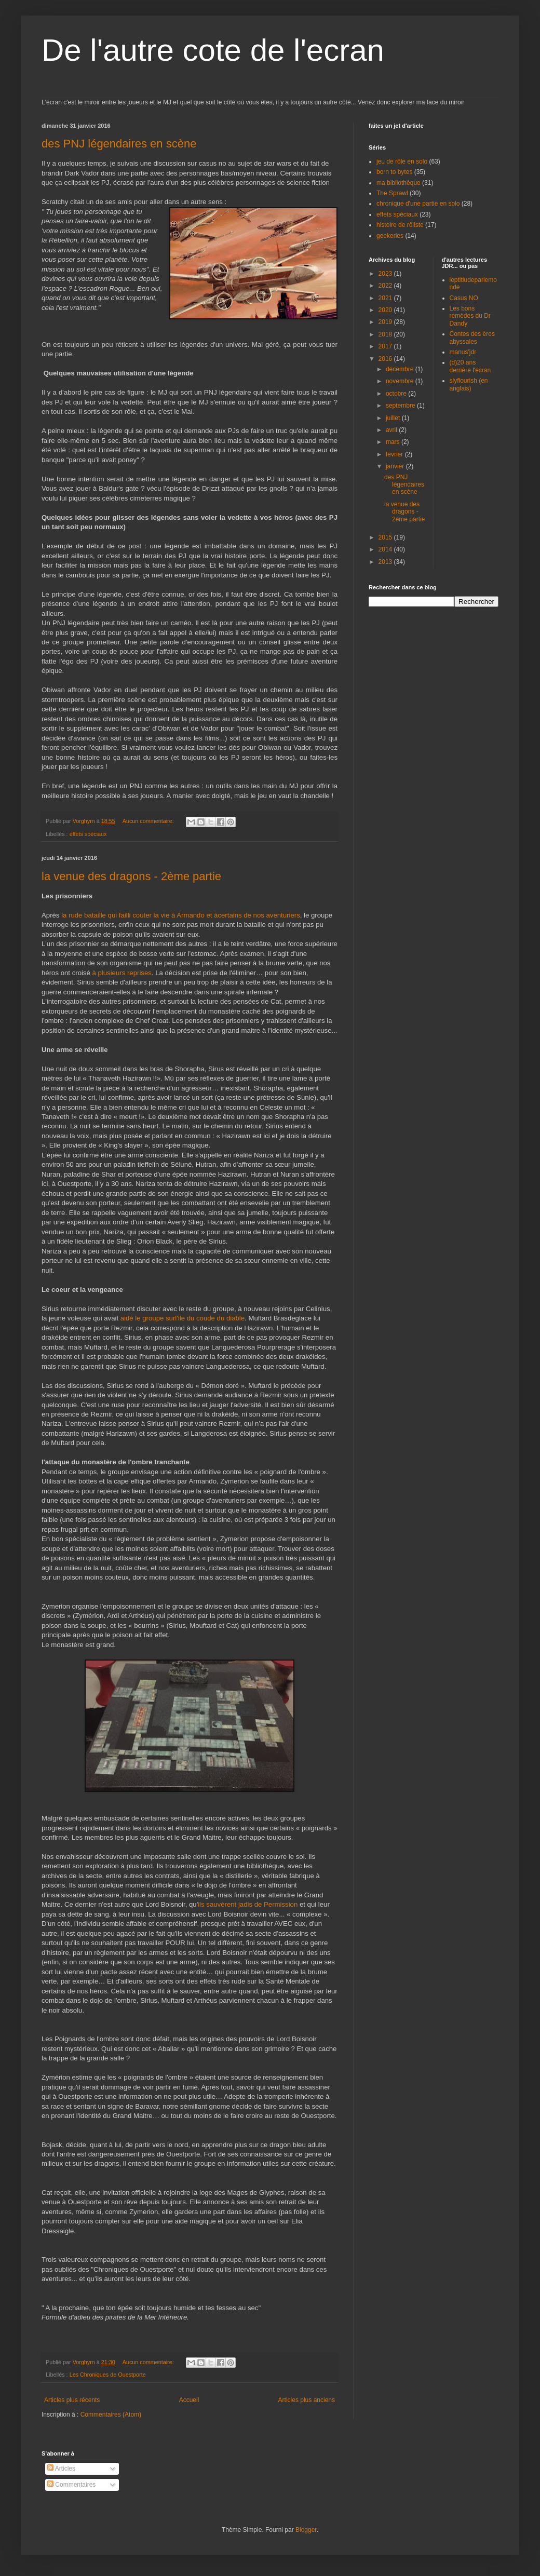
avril (392, 430)
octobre (397, 393)
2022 (386, 285)
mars (393, 442)
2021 (386, 298)
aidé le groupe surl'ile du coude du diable (182, 1318)
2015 (386, 537)
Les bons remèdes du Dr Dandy (470, 316)
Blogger (306, 2529)
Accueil (189, 2400)
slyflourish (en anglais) (469, 384)
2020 (386, 310)
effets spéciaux (88, 834)
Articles (61, 2468)
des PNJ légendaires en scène (119, 143)
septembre (401, 405)
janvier (396, 466)
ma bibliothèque (398, 182)
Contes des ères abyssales (472, 337)
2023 (386, 273)
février (395, 454)
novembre (400, 381)
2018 (386, 334)
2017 (386, 346)
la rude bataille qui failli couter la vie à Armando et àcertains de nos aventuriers (180, 915)
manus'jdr (463, 352)
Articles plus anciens (306, 2400)
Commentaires (71, 2484)
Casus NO (464, 298)
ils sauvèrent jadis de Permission (249, 1904)
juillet (394, 418)
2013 (386, 561)
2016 (386, 358)
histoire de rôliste (400, 224)
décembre (400, 369)
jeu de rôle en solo (401, 161)
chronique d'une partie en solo (418, 203)
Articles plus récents (72, 2400)
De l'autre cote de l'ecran (213, 50)
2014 (386, 549)
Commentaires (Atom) (110, 2414)
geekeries (389, 235)
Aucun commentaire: (149, 821)
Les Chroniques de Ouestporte (108, 2374)
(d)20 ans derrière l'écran (470, 366)
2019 (386, 322)
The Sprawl (392, 193)
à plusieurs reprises (122, 973)
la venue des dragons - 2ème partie (131, 876)
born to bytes (394, 172)
